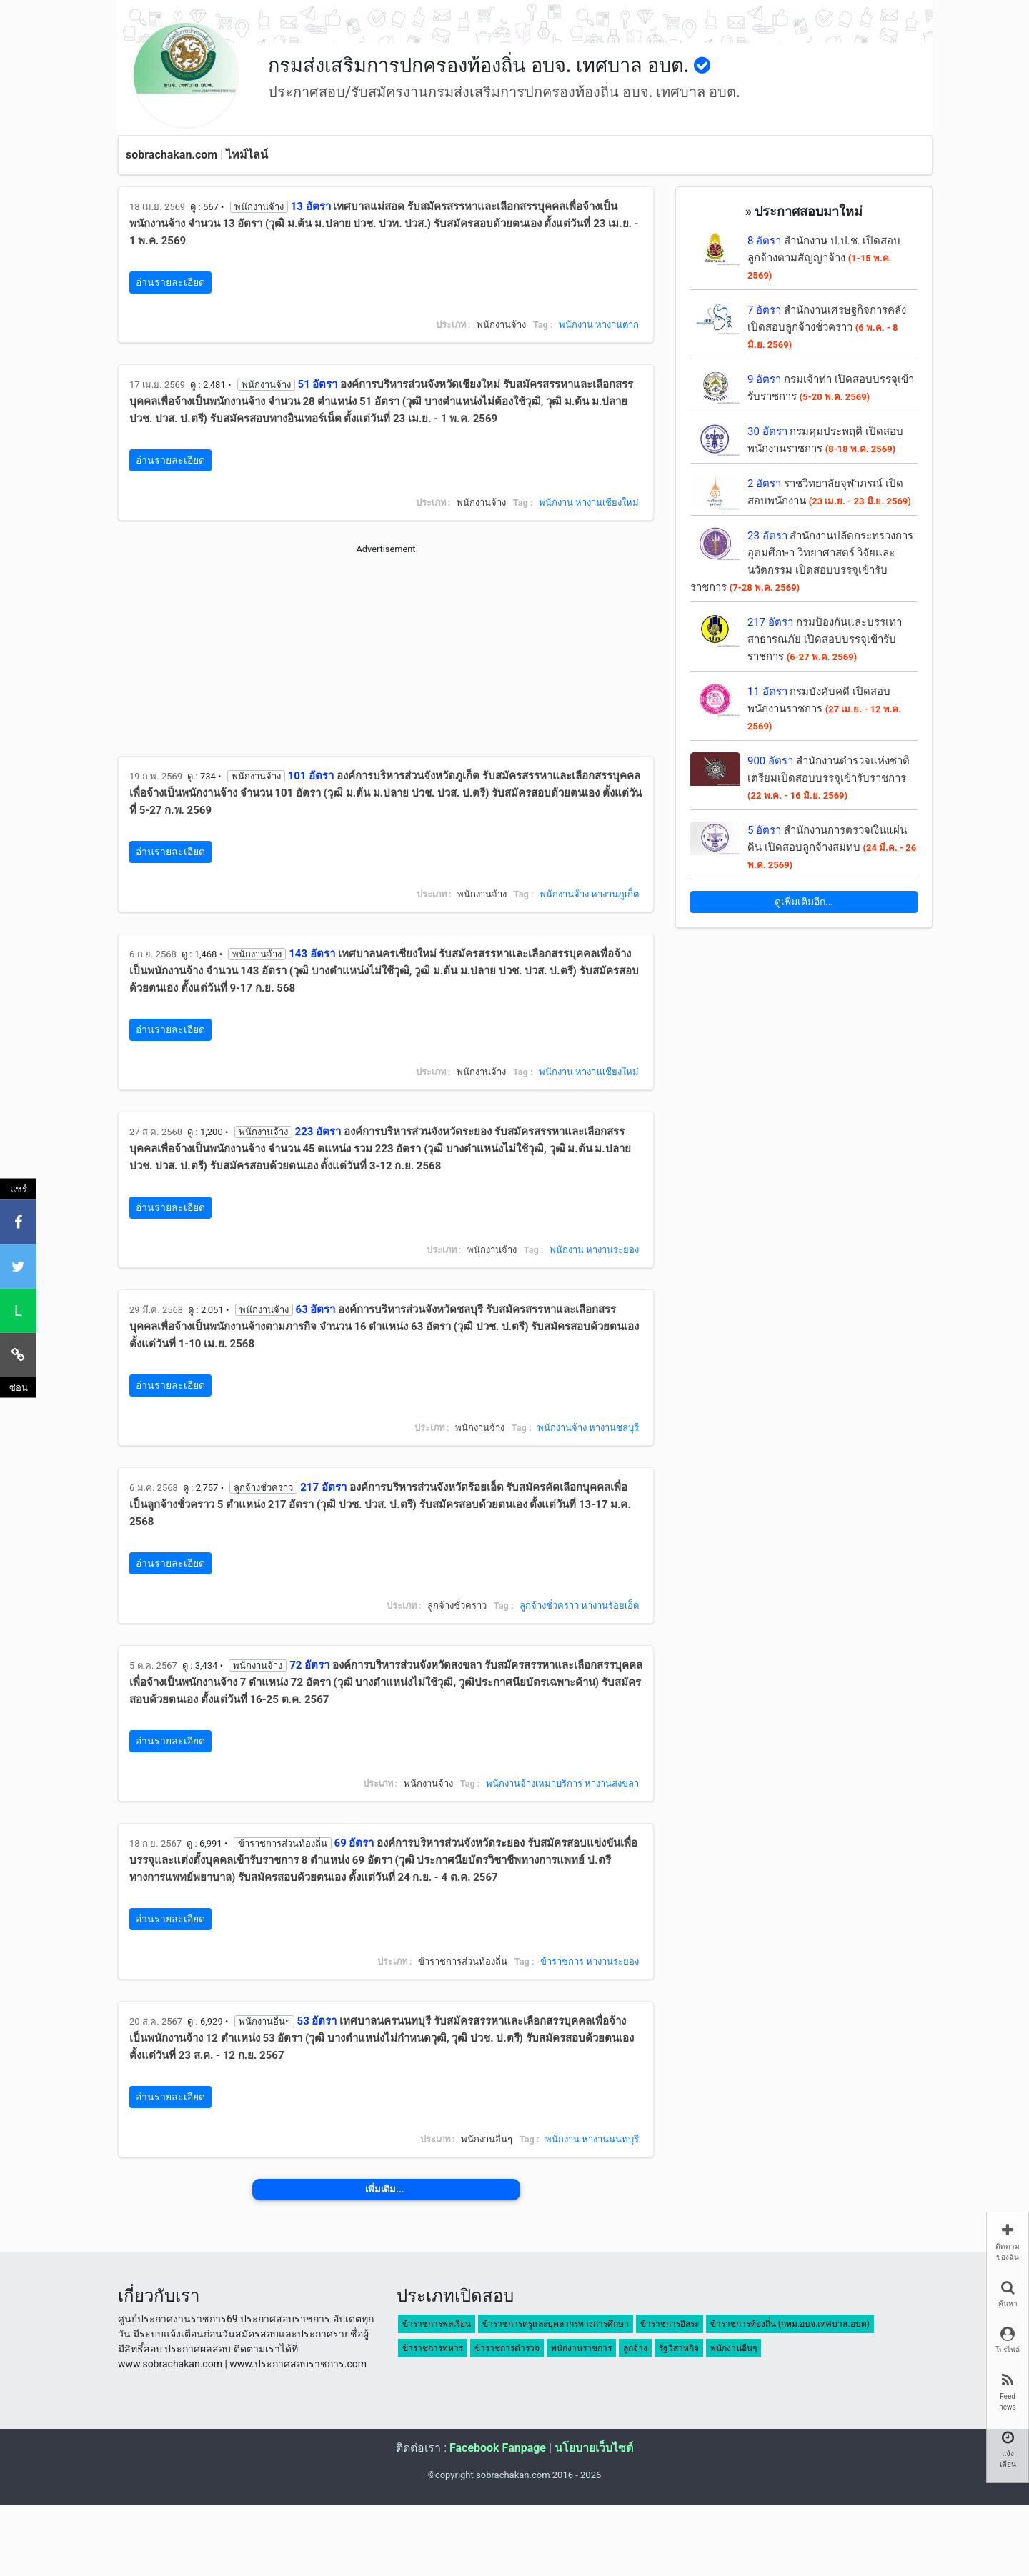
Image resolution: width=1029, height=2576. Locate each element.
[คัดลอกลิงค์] (18, 1354)
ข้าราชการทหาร (432, 2348)
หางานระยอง (612, 1249)
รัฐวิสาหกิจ (679, 2348)
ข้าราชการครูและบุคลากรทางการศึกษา (555, 2324)
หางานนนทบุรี (610, 2139)
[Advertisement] (386, 656)
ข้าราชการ (562, 1961)
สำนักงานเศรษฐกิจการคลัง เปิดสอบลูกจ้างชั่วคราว (826, 327)
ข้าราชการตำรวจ (507, 2348)
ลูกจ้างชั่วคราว (549, 1605)
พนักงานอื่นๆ (733, 2348)
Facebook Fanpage (497, 2448)
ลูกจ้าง (635, 2348)
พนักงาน (576, 324)
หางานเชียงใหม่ (607, 502)
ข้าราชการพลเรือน (436, 2324)
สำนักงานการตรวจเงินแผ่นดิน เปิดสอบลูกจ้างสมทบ (831, 847)
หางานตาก (617, 324)
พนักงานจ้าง (564, 894)
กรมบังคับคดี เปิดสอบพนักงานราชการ (824, 708)
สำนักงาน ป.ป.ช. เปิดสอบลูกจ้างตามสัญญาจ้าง (823, 257)
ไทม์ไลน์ (247, 154)
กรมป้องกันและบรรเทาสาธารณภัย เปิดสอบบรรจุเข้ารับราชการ (824, 639)
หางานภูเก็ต (615, 894)
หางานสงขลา (612, 1783)
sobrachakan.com (171, 154)
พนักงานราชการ (581, 2348)
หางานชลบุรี (614, 1427)
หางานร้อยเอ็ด (610, 1605)
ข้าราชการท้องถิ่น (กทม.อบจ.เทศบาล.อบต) (790, 2324)
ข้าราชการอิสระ (669, 2324)
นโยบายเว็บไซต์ (594, 2448)
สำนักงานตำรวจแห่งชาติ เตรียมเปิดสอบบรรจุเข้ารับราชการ (828, 777)
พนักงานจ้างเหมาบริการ (534, 1783)
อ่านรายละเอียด (170, 282)
